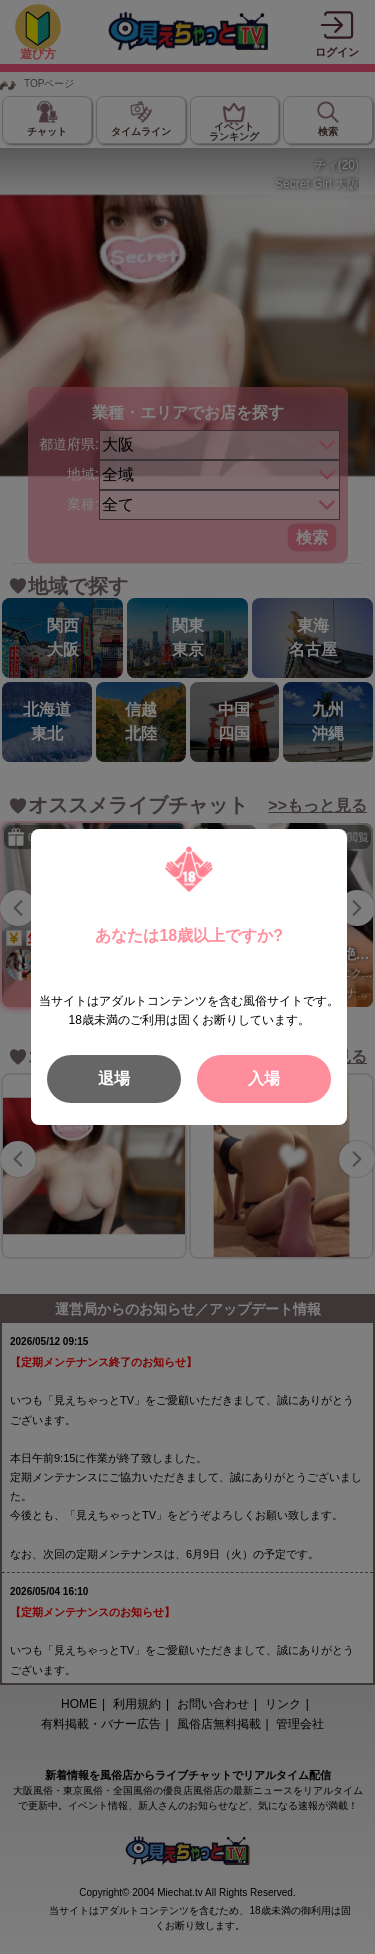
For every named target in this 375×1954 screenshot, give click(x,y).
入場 (264, 1078)
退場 (114, 1078)
